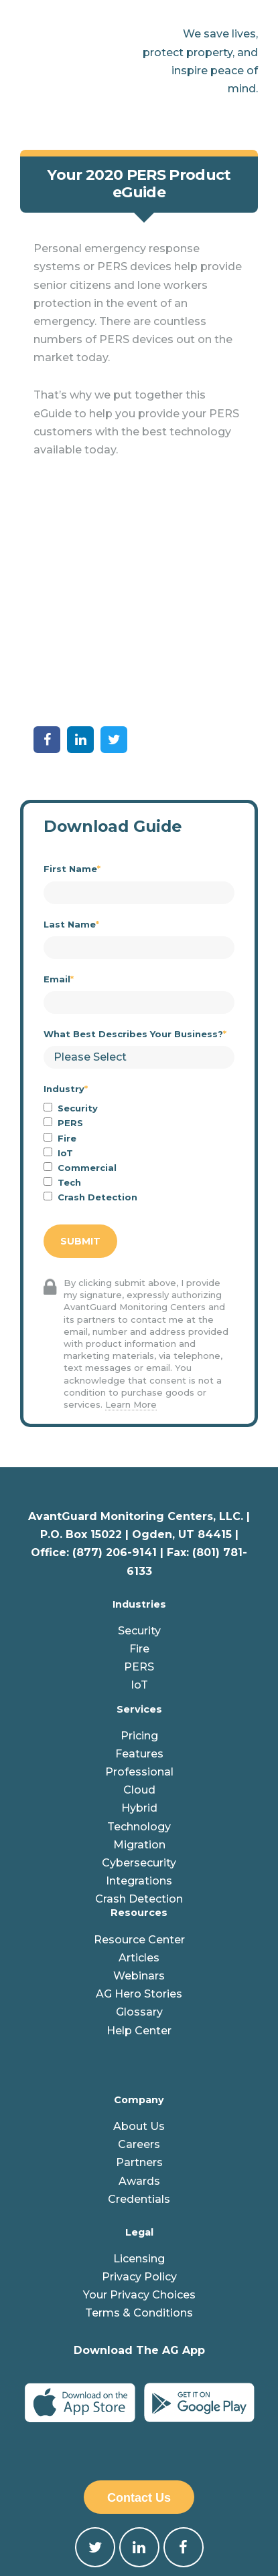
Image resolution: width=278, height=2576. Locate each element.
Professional (139, 1647)
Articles (139, 1833)
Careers (139, 2020)
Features (139, 1629)
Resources (139, 1789)
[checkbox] (139, 1029)
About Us (139, 2002)
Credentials (139, 2074)
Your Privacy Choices (139, 2171)
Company (139, 1975)
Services (139, 1585)
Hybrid (139, 1684)
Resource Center (139, 1815)
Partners (139, 2038)
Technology (139, 1702)
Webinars (139, 1851)
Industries (139, 1480)
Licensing (139, 2134)
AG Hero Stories (139, 1869)
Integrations (139, 1756)
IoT (139, 1561)
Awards (139, 2056)
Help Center (139, 1906)
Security (139, 1506)
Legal (139, 2108)
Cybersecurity (139, 1738)
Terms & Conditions (139, 2189)
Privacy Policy (139, 2152)
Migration (139, 1720)
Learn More (131, 1280)
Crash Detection (139, 1775)
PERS (139, 1542)
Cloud (139, 1665)
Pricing (139, 1611)
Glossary (139, 1888)
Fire (139, 1524)
